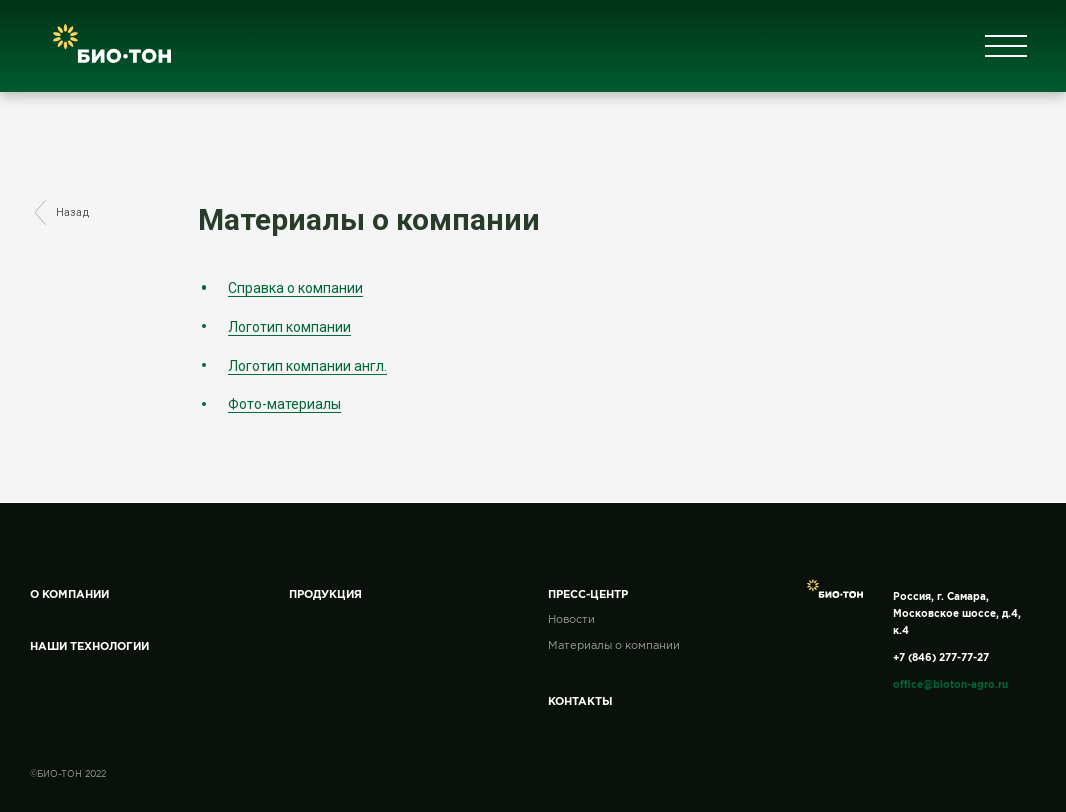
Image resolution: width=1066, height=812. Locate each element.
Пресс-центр (588, 595)
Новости (571, 620)
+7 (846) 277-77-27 (941, 658)
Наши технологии (89, 647)
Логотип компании (289, 327)
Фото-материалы (284, 404)
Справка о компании (295, 288)
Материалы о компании (614, 646)
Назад (61, 213)
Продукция (325, 595)
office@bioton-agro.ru (950, 685)
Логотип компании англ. (307, 366)
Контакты (580, 702)
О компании (69, 595)
